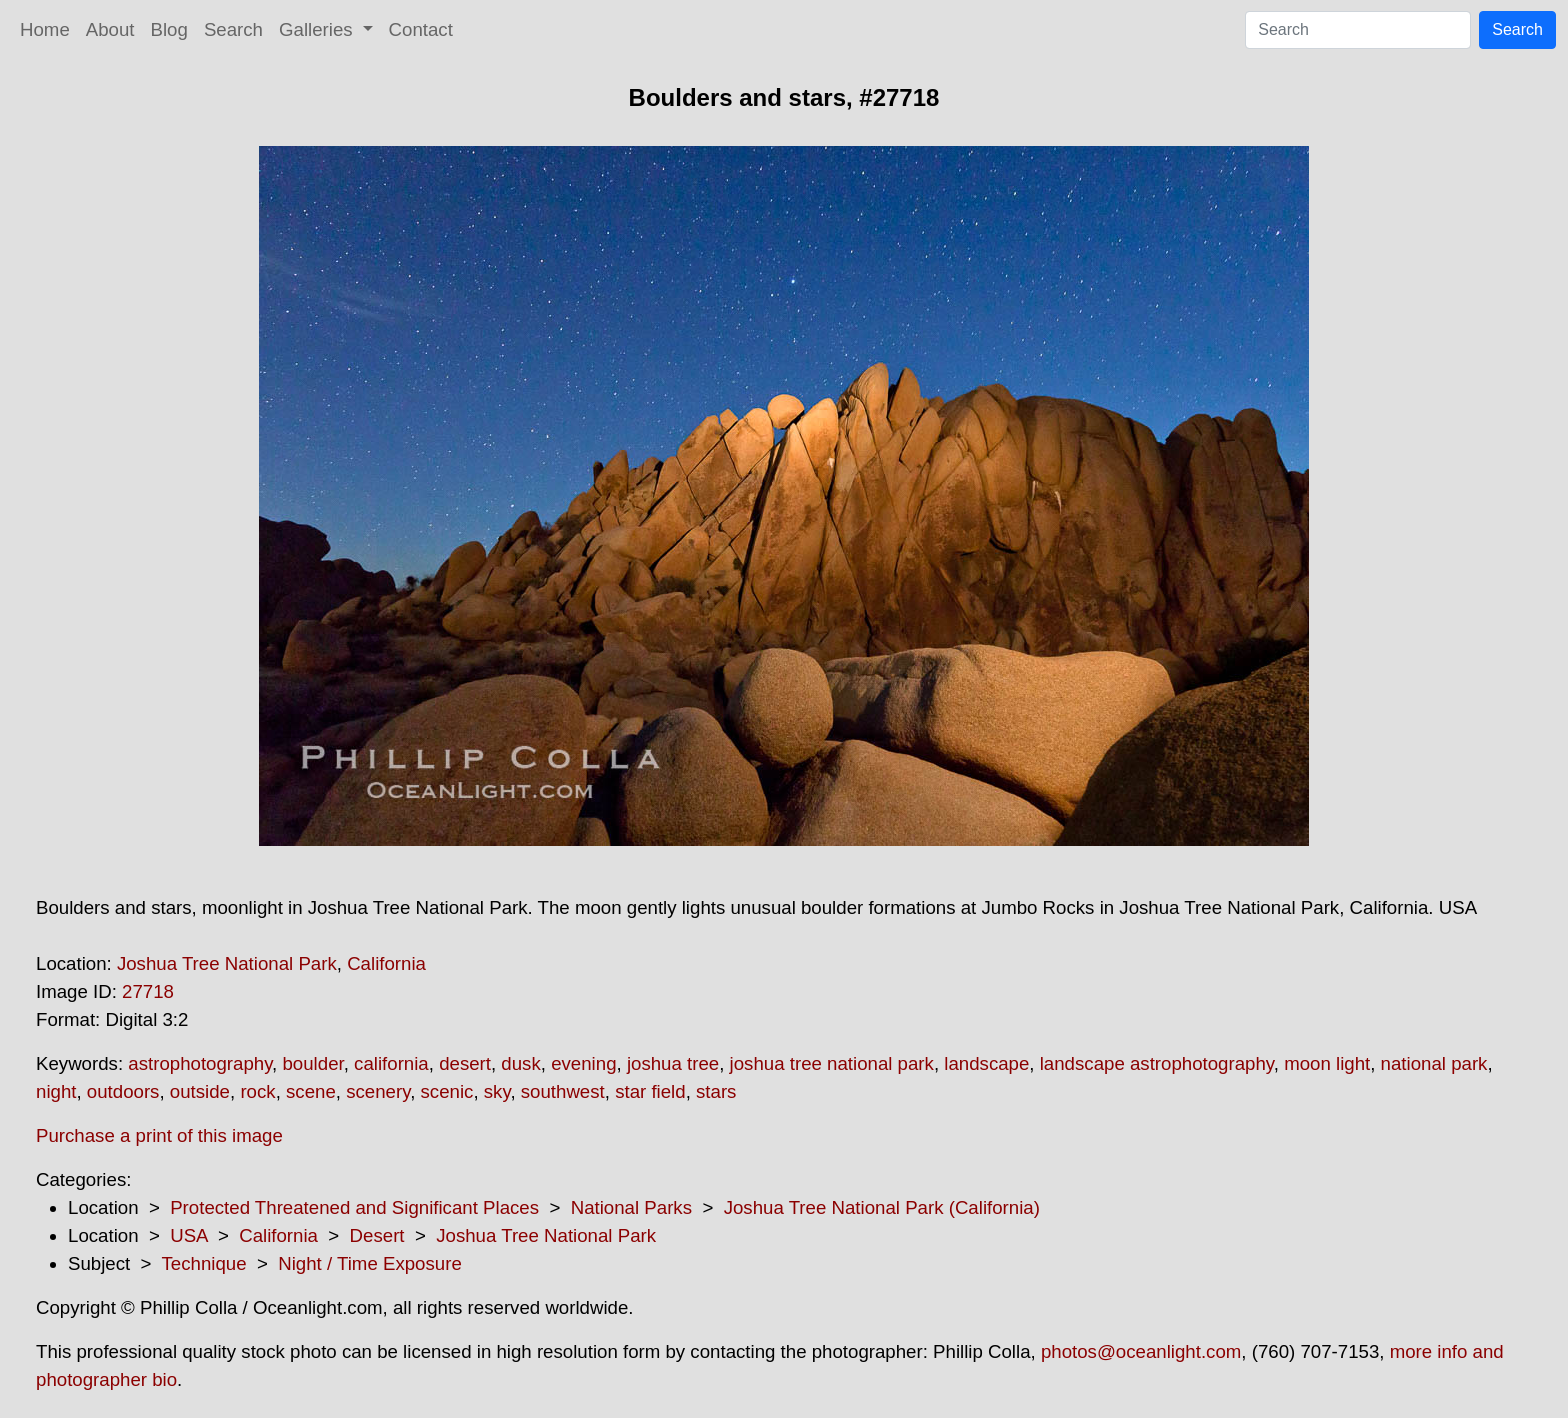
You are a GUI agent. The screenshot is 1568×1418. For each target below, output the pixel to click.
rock (257, 1091)
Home (45, 29)
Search (233, 29)
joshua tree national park (832, 1063)
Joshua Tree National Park (227, 963)
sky (497, 1091)
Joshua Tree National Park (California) (882, 1207)
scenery (378, 1091)
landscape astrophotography (1157, 1063)
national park (1434, 1063)
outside (200, 1091)
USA (188, 1235)
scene (311, 1091)
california (391, 1063)
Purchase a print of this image (159, 1135)
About (110, 29)
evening (583, 1063)
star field (650, 1091)
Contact (421, 29)
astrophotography (200, 1063)
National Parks (631, 1207)
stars (716, 1091)
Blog (169, 29)
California (386, 963)
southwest (563, 1091)
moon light (1327, 1063)
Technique (204, 1263)
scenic (447, 1091)
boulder (312, 1063)
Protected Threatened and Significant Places (354, 1207)
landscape (986, 1063)
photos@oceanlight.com (1141, 1351)
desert (465, 1063)
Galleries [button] (318, 29)
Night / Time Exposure (370, 1263)
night (56, 1091)
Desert (377, 1235)
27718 (148, 991)
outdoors (123, 1091)
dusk (520, 1063)
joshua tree (673, 1063)
